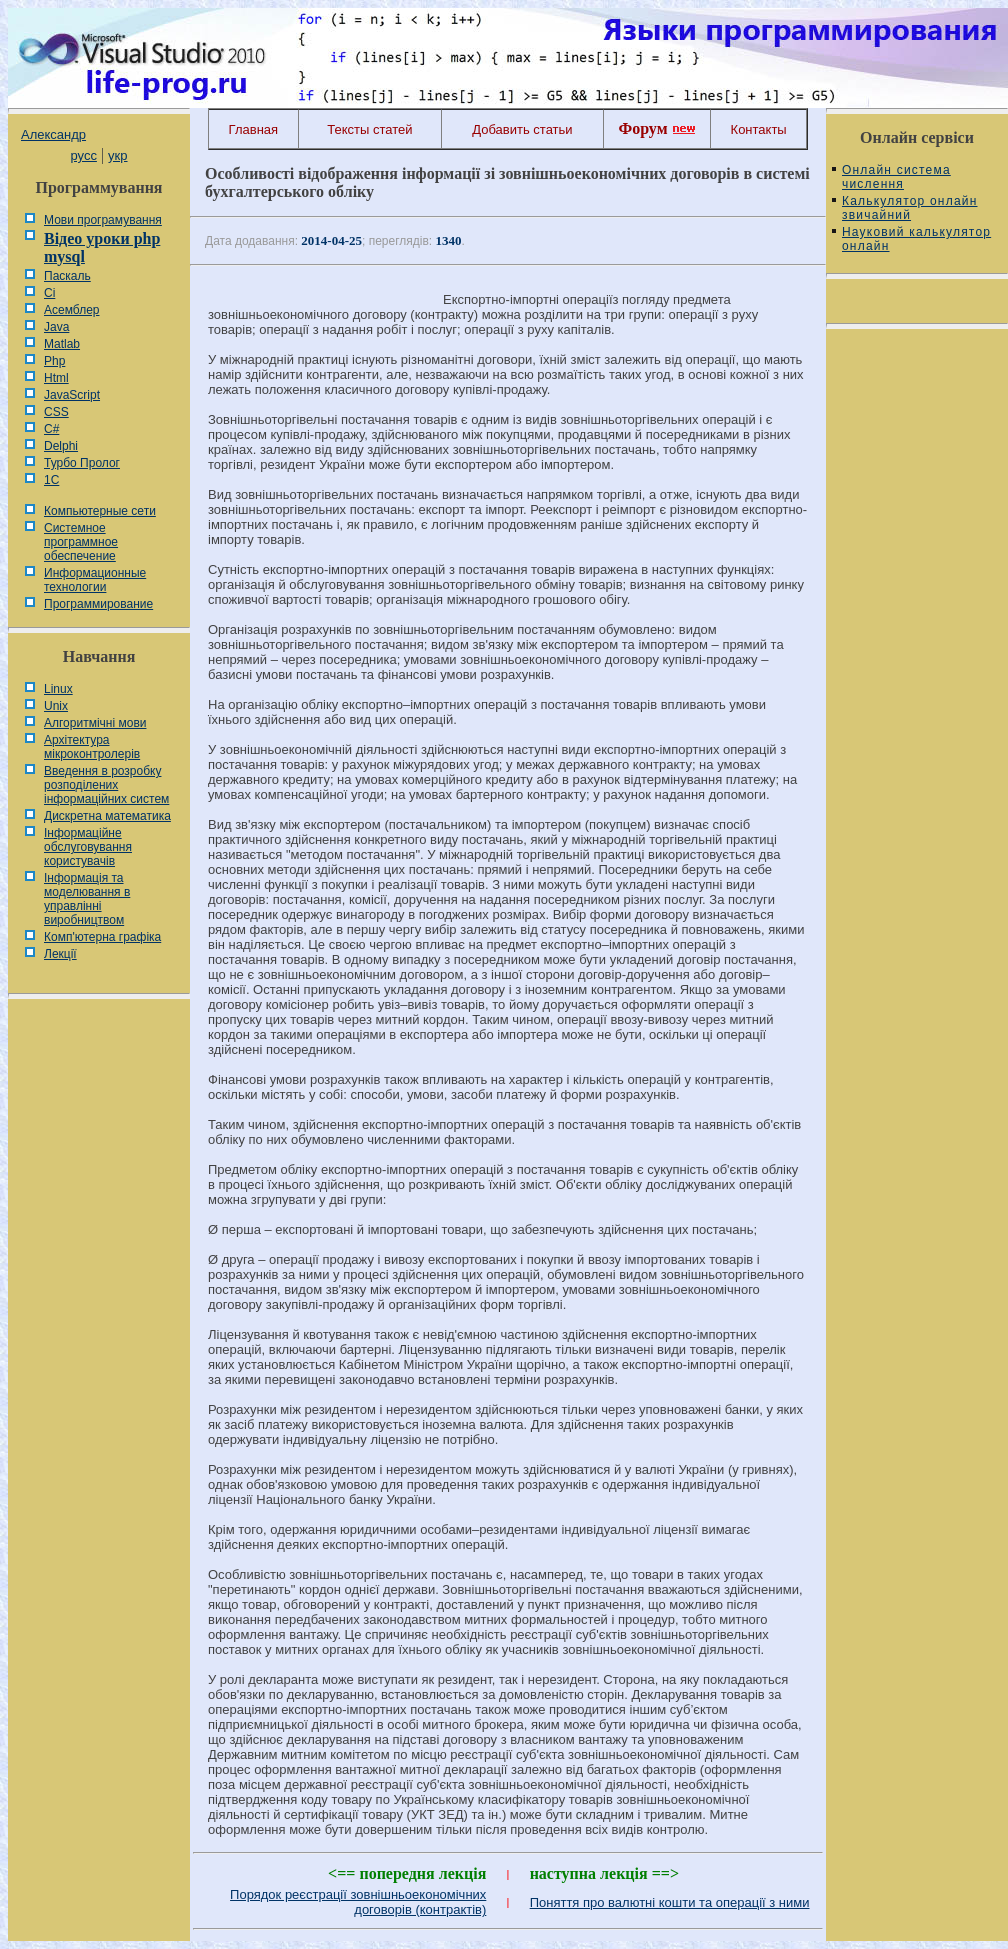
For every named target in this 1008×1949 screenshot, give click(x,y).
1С (51, 480)
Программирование (98, 604)
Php (54, 361)
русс (83, 155)
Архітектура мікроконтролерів (92, 747)
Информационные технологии (95, 580)
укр (117, 155)
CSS (56, 412)
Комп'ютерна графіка (102, 937)
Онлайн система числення (896, 177)
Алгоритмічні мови (95, 723)
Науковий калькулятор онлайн (916, 239)
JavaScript (72, 395)
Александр (53, 134)
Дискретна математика (107, 816)
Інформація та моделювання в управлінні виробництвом (87, 899)
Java (56, 327)
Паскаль (67, 276)
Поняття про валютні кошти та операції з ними (670, 1902)
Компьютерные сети (100, 511)
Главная (253, 129)
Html (56, 378)
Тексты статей (369, 129)
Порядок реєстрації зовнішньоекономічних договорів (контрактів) (358, 1902)
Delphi (61, 446)
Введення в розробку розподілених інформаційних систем (106, 785)
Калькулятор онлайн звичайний (910, 208)
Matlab (62, 344)
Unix (56, 706)
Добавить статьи (522, 129)
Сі (49, 293)
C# (51, 429)
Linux (58, 689)
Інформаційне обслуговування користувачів (88, 847)
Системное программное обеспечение (81, 542)
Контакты (759, 129)
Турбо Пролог (82, 463)
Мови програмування (103, 220)
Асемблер (71, 310)
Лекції (60, 954)
